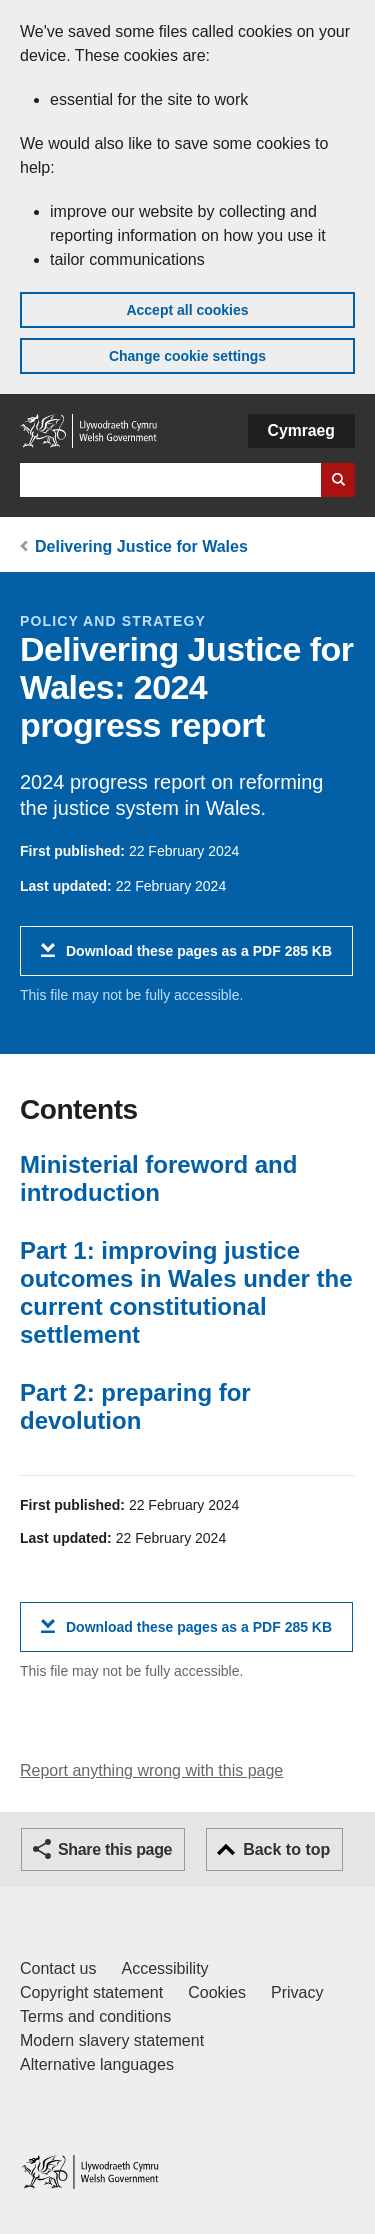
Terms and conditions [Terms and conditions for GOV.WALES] (95, 2016)
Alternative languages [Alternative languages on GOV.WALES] (97, 2064)
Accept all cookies (187, 310)
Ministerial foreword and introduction (158, 1178)
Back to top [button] (286, 1849)
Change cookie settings (187, 356)
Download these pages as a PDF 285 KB (199, 958)
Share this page (115, 1849)
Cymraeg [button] (301, 430)
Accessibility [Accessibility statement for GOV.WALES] (164, 1968)
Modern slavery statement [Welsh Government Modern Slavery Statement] (112, 2040)
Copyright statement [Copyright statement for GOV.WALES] (91, 1992)
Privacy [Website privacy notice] (297, 1992)
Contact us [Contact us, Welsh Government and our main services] (58, 1968)
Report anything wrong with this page (151, 1770)
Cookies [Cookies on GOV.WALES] (217, 1992)
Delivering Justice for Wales (141, 546)
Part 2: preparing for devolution (135, 1406)
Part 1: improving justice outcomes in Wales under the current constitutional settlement (186, 1292)
